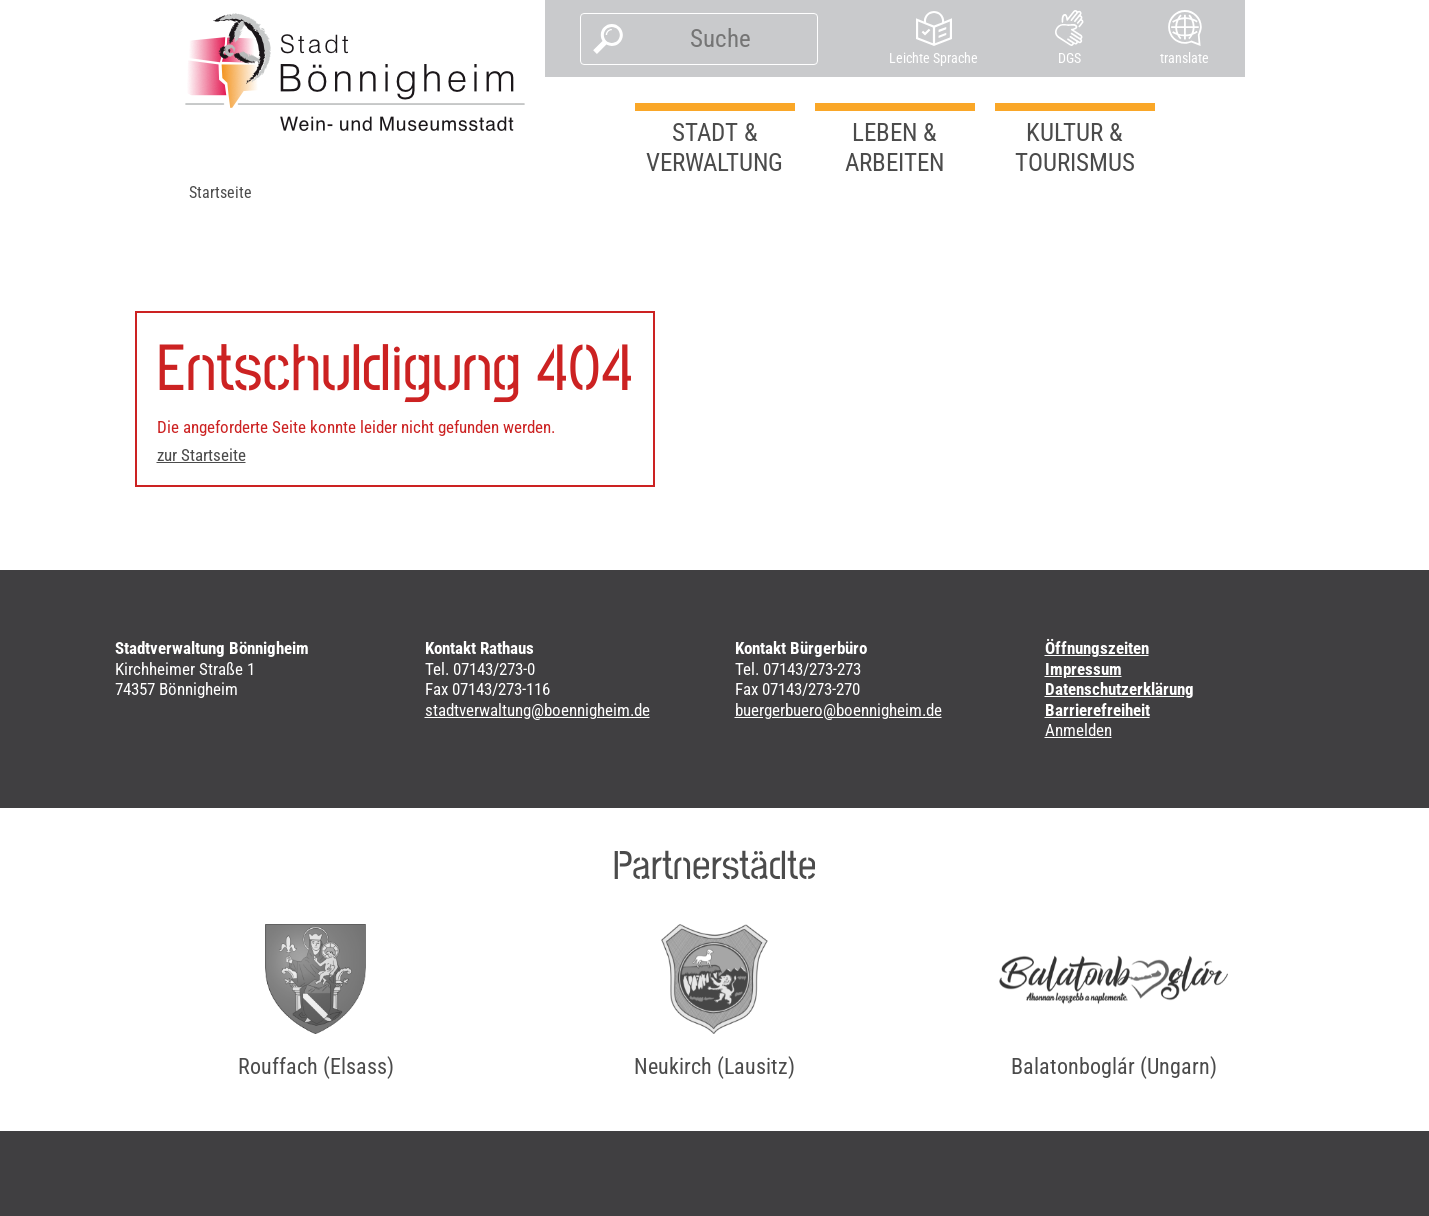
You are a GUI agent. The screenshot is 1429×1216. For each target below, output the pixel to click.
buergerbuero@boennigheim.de (838, 710)
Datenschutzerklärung (1119, 689)
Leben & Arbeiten (894, 147)
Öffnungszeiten (1097, 648)
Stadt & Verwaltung (714, 147)
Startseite (220, 192)
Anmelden (1078, 730)
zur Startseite (201, 455)
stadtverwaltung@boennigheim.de (537, 710)
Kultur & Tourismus (1075, 147)
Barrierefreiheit (1097, 710)
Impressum (1083, 669)
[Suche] (720, 39)
